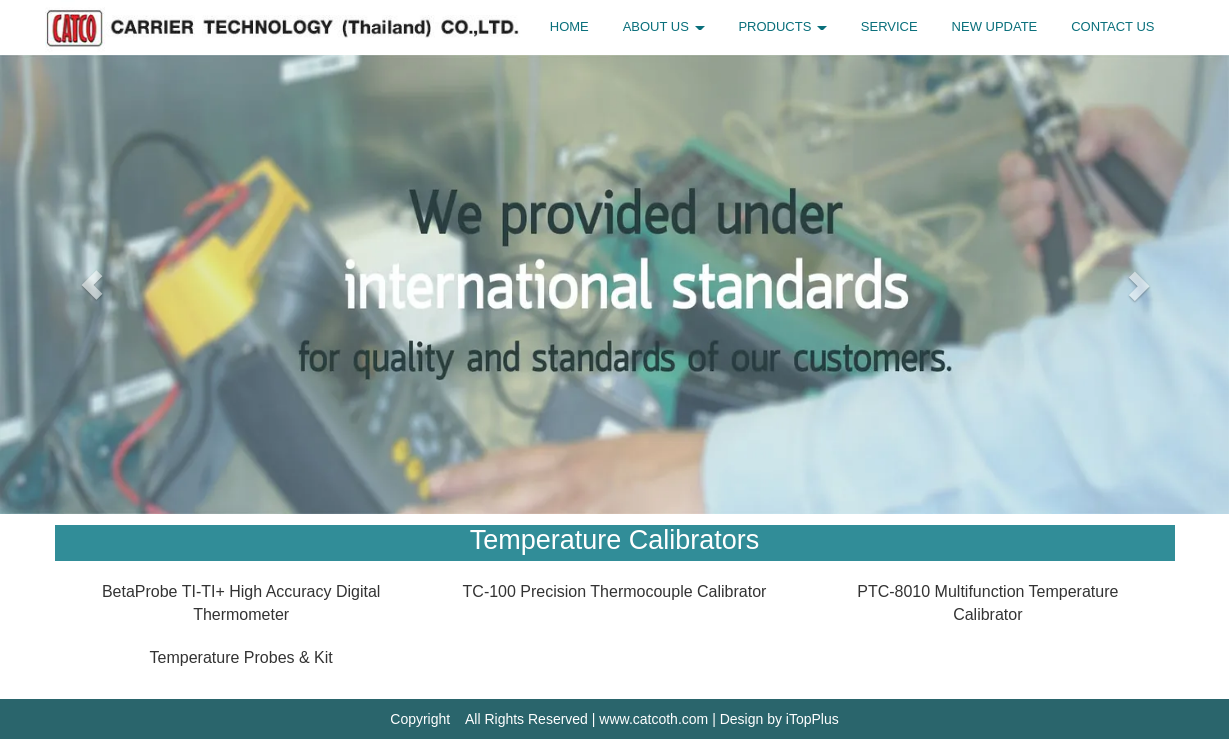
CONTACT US (1112, 26)
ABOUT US (664, 26)
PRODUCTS (782, 26)
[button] (92, 284)
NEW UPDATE (995, 26)
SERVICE (889, 26)
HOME (569, 26)
